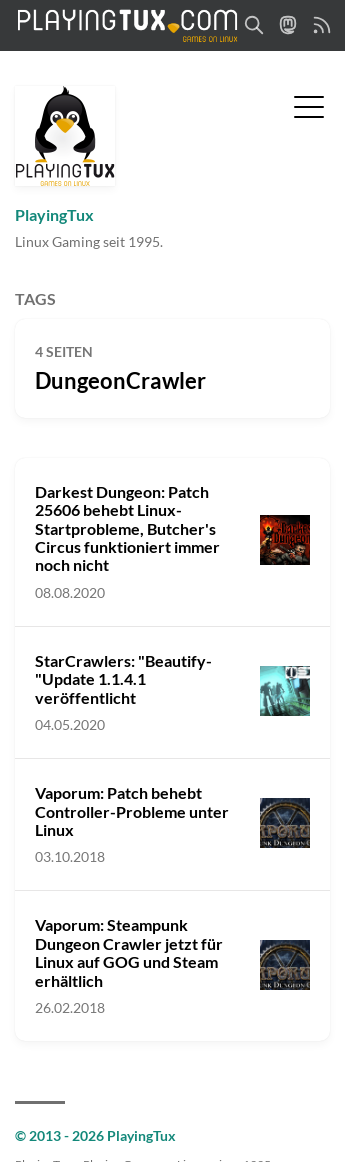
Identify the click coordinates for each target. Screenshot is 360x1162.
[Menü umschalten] (309, 105)
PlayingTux (54, 214)
